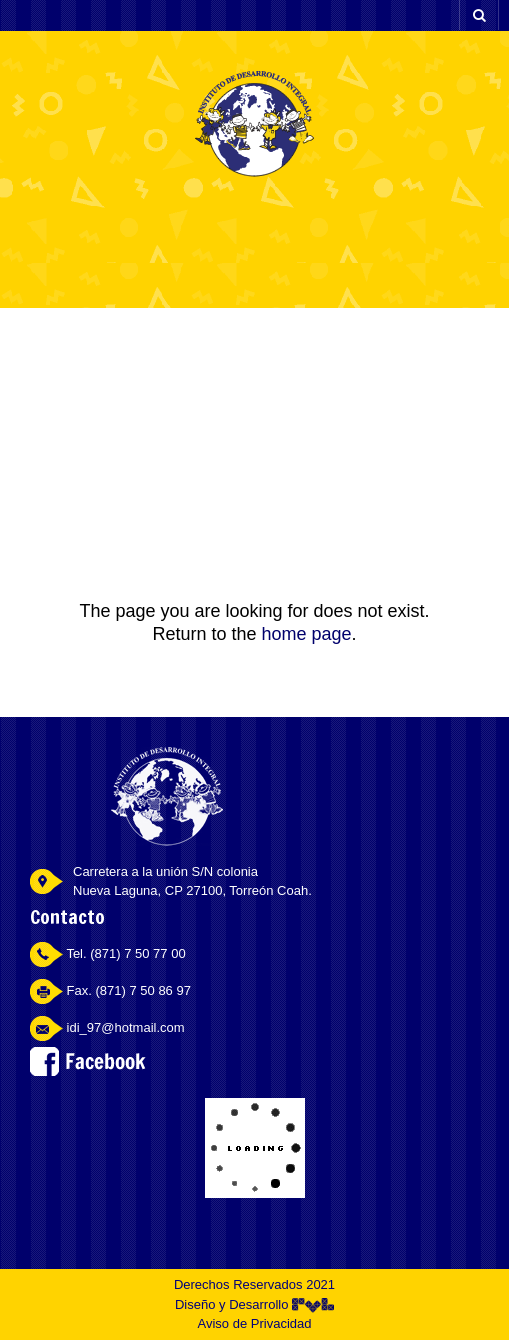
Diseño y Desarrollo (254, 1304)
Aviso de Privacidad (255, 1323)
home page (306, 634)
